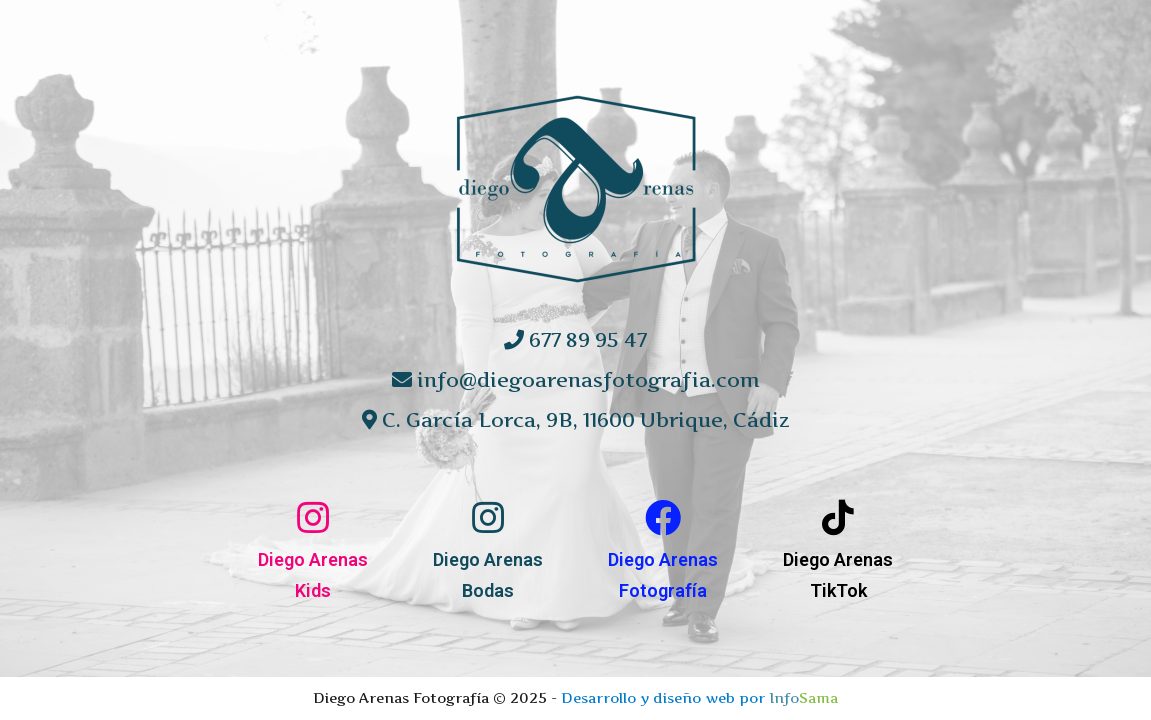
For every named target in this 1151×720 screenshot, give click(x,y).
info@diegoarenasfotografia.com (576, 380)
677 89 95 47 (575, 340)
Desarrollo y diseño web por (699, 697)
